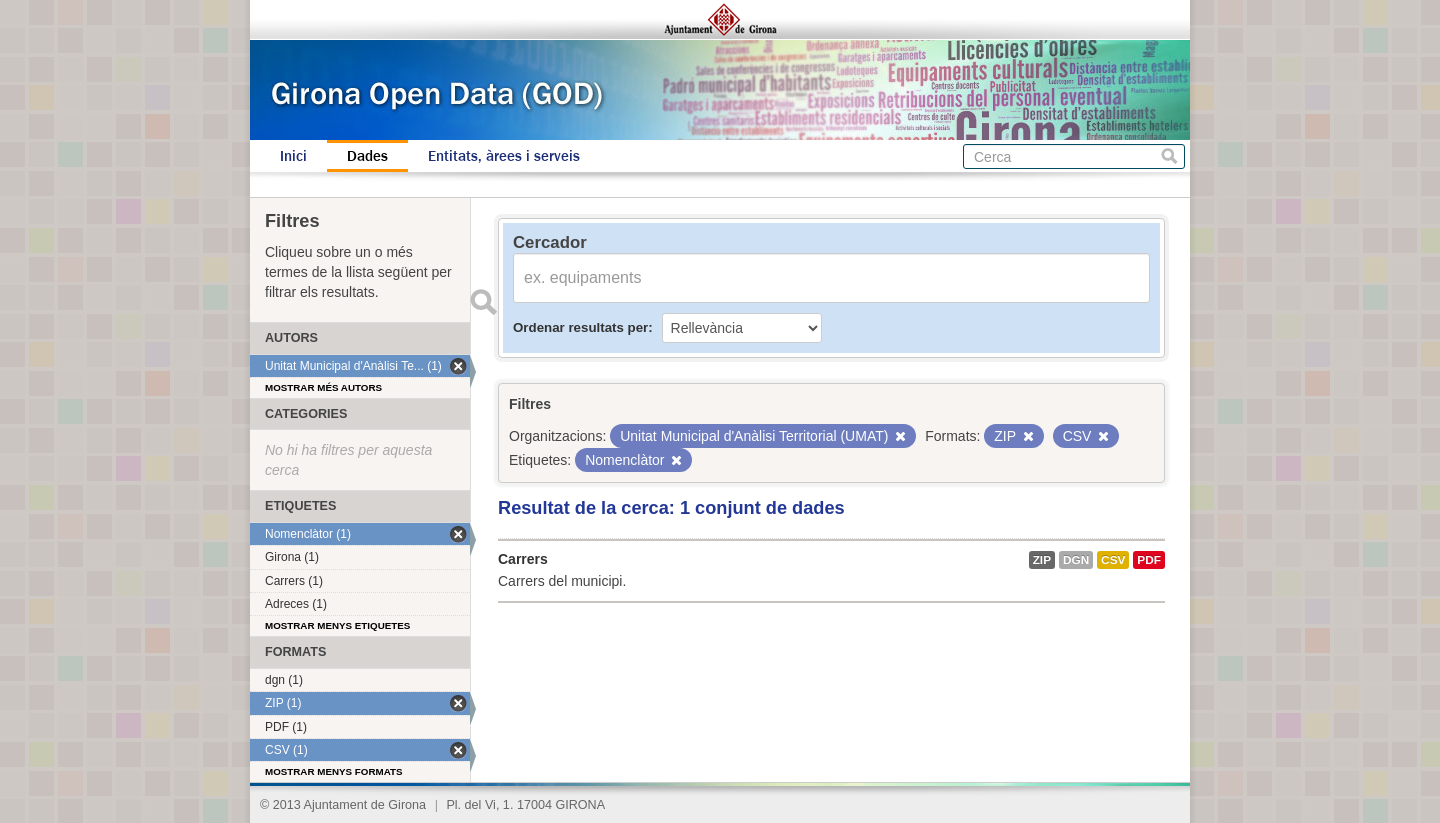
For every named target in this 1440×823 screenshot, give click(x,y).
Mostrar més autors (323, 387)
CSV (1113, 560)
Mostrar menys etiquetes (337, 625)
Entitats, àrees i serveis (504, 156)
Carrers (523, 559)
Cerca (1169, 156)
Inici (293, 156)
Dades (367, 156)
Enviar (483, 302)
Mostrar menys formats (334, 771)
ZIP (1042, 560)
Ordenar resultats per (580, 327)
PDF (1149, 560)
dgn (1076, 560)
